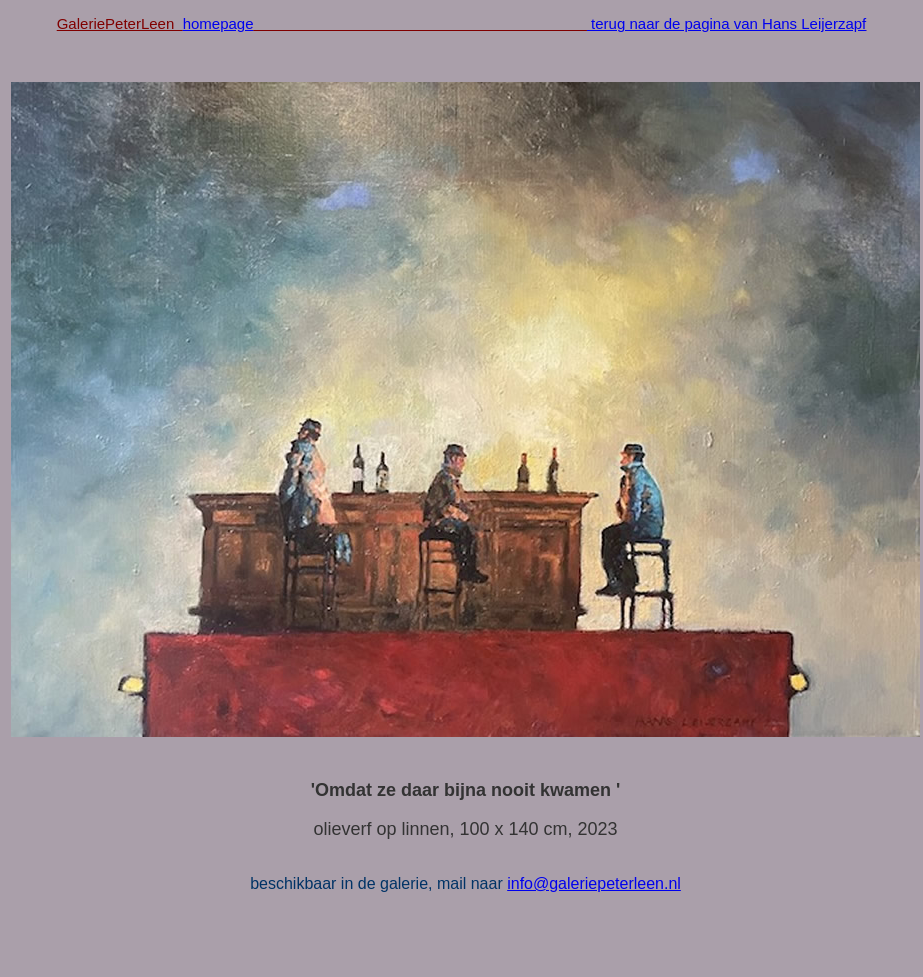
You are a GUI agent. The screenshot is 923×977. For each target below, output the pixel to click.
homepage (218, 23)
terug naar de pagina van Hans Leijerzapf (726, 23)
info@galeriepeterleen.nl (594, 883)
